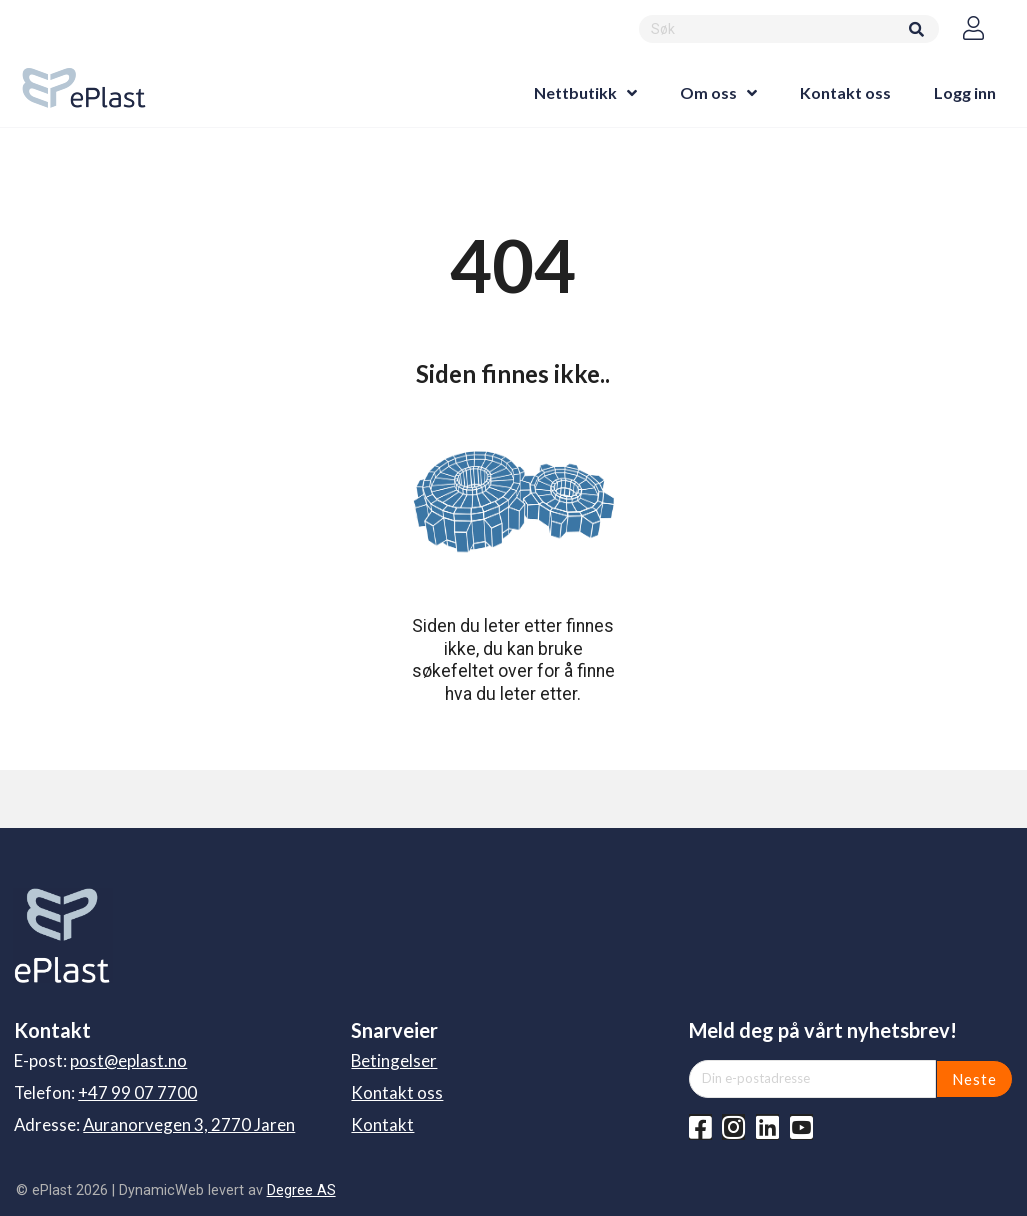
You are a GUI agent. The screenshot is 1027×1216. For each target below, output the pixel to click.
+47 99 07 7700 (137, 1092)
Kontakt (382, 1124)
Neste (974, 1079)
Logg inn (965, 92)
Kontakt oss (845, 92)
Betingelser (394, 1060)
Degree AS (301, 1190)
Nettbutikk (575, 92)
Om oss (708, 92)
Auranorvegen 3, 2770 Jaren (189, 1124)
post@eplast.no (128, 1060)
